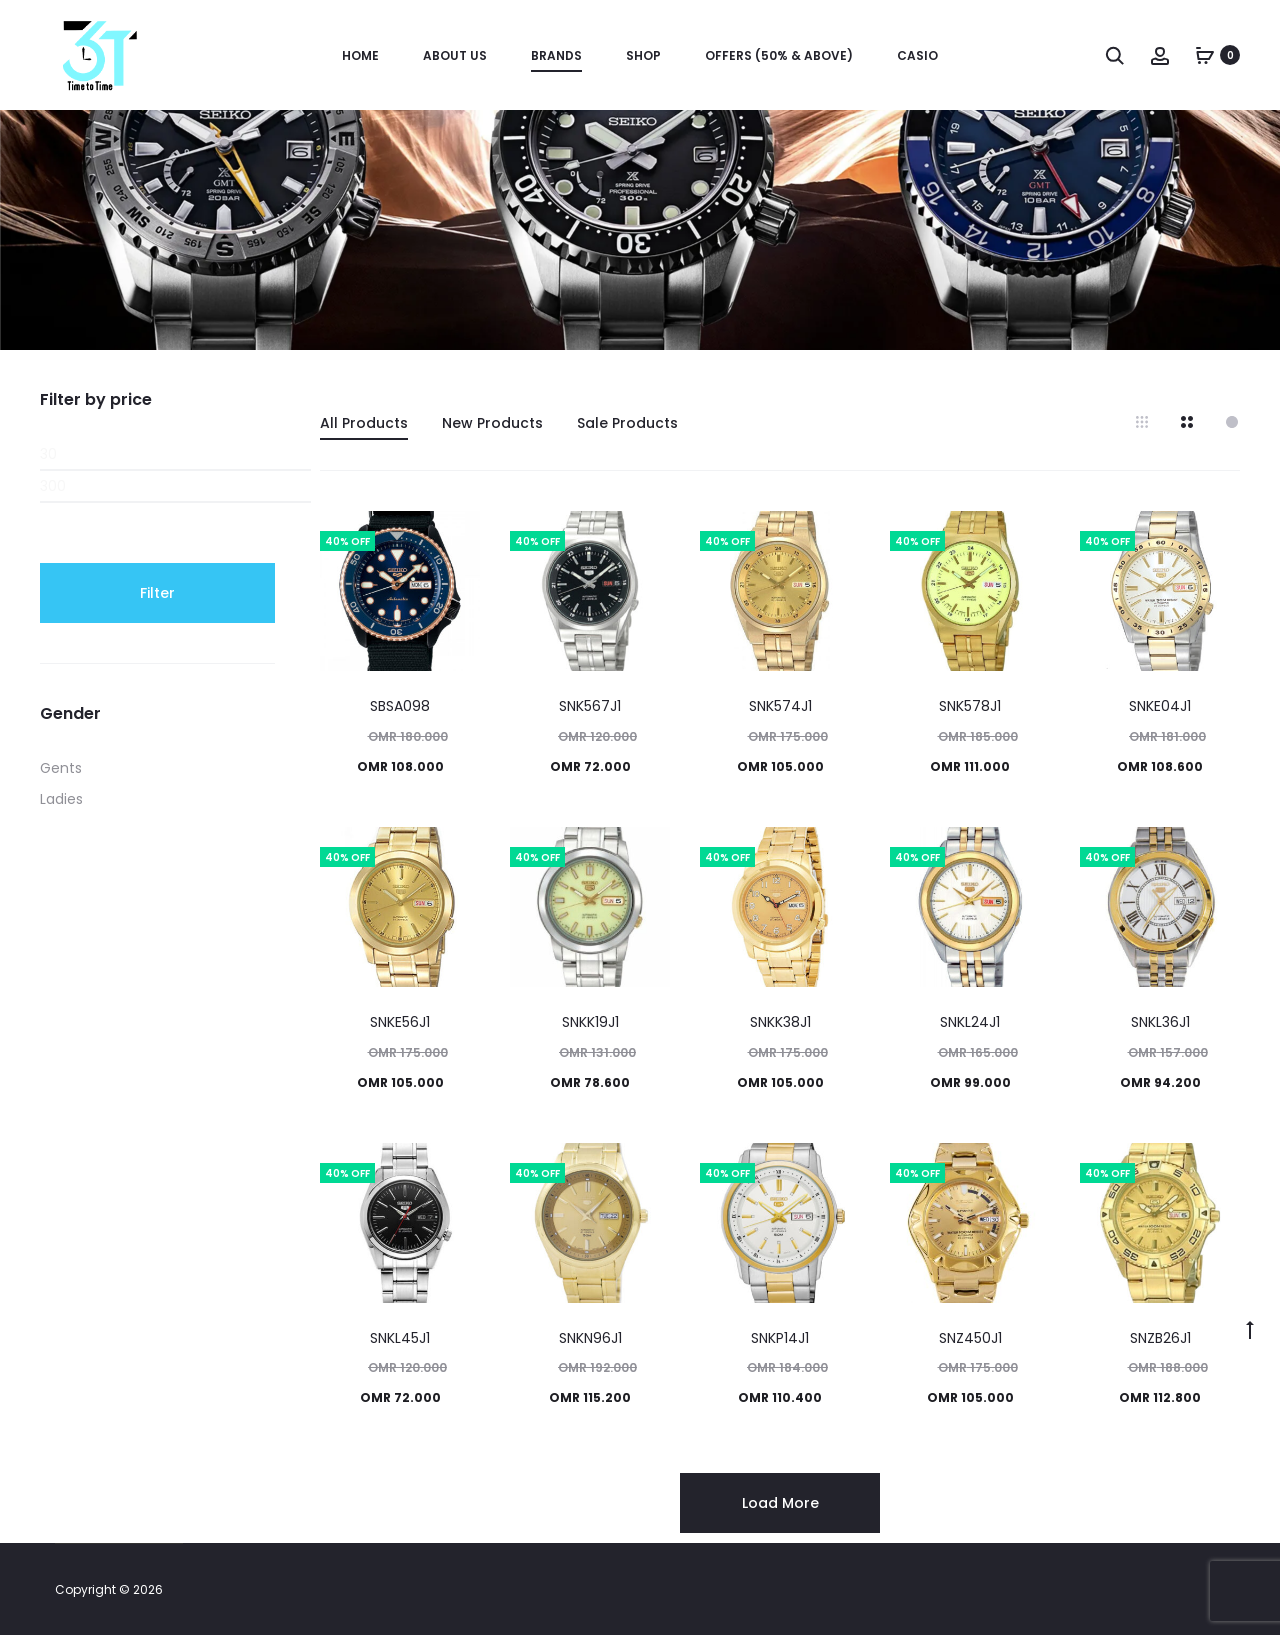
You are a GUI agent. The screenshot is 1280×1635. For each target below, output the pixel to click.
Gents (61, 768)
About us (455, 55)
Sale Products (627, 423)
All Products (364, 423)
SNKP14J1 (780, 1338)
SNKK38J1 (780, 1022)
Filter (157, 593)
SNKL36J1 (1160, 1022)
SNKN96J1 (590, 1338)
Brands (556, 55)
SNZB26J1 (1160, 1338)
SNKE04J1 (1160, 706)
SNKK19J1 (590, 1022)
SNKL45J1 (400, 1338)
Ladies (61, 799)
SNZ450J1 (970, 1338)
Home (360, 55)
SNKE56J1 (400, 1022)
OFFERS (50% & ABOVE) (779, 55)
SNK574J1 (780, 706)
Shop (643, 55)
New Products (492, 423)
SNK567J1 (590, 706)
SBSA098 (400, 706)
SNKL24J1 (970, 1022)
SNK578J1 (970, 706)
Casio (917, 55)
